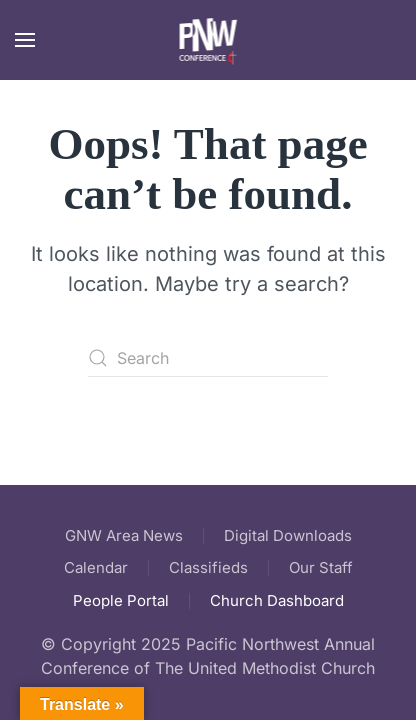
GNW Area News (124, 535)
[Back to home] (208, 40)
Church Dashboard (277, 600)
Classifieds (208, 567)
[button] (25, 40)
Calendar (96, 567)
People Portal (121, 600)
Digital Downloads (288, 535)
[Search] (208, 358)
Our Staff (321, 567)
